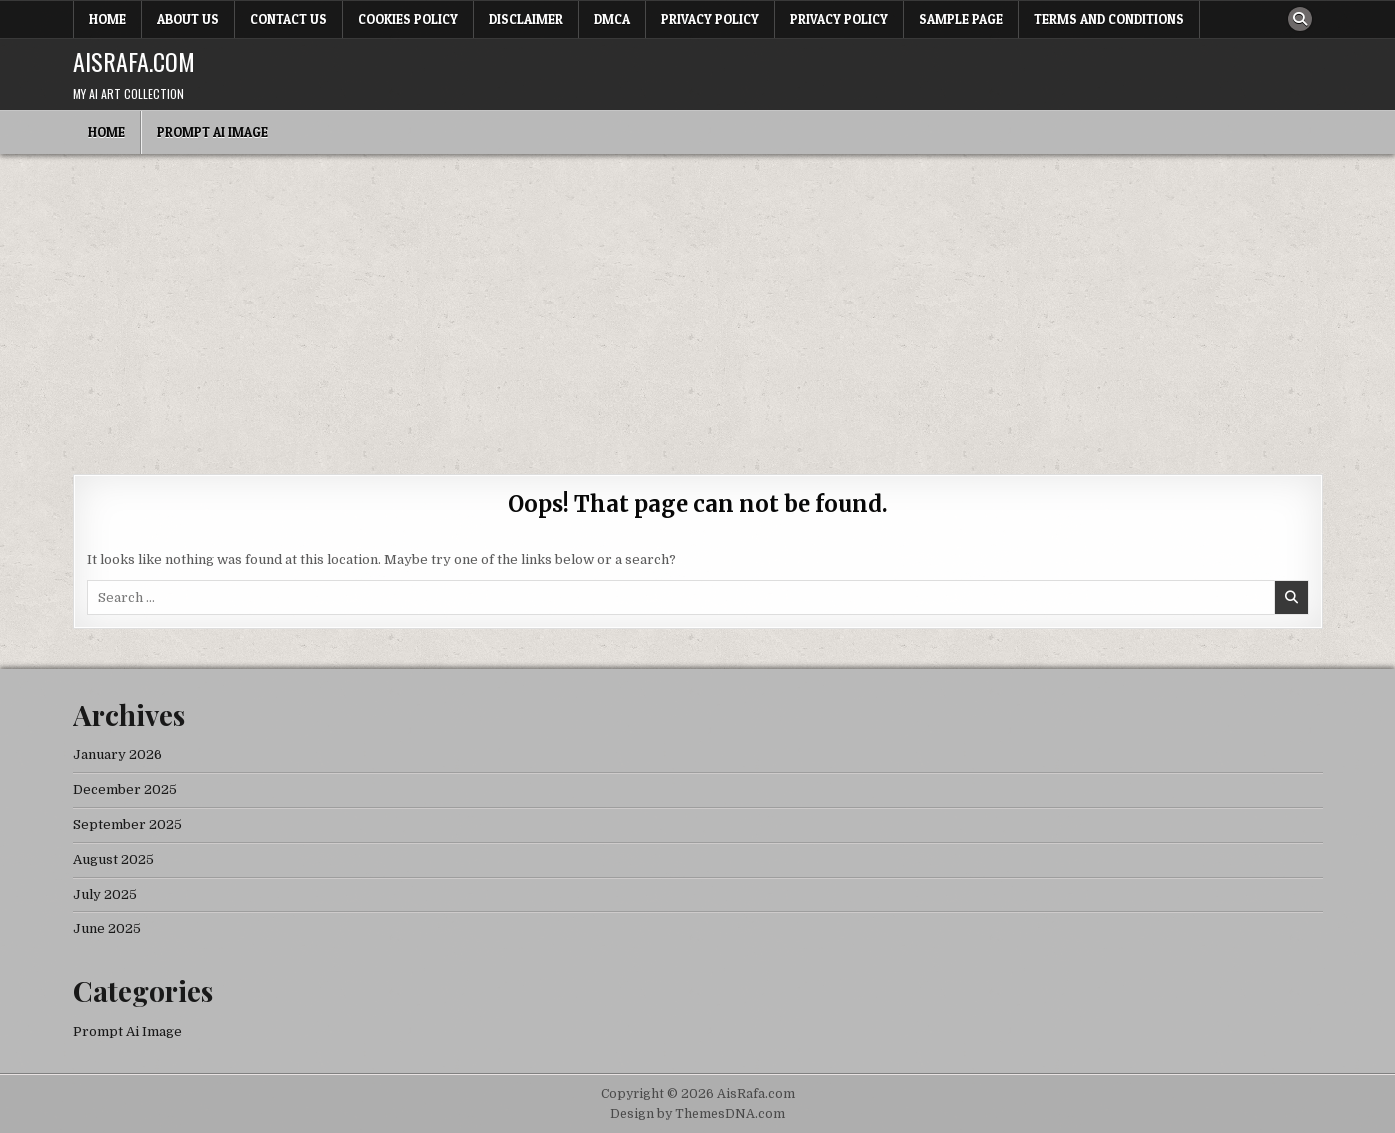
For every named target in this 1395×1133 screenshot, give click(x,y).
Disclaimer (526, 19)
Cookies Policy (408, 19)
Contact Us (288, 19)
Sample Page (961, 19)
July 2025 (105, 894)
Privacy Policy (710, 19)
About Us (188, 19)
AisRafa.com (134, 61)
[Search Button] (1300, 19)
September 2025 (127, 824)
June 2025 (107, 928)
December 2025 (125, 789)
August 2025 (113, 859)
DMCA (612, 19)
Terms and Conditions (1109, 19)
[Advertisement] (698, 304)
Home (107, 19)
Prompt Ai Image (212, 132)
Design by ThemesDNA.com (697, 1114)
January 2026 (117, 754)
